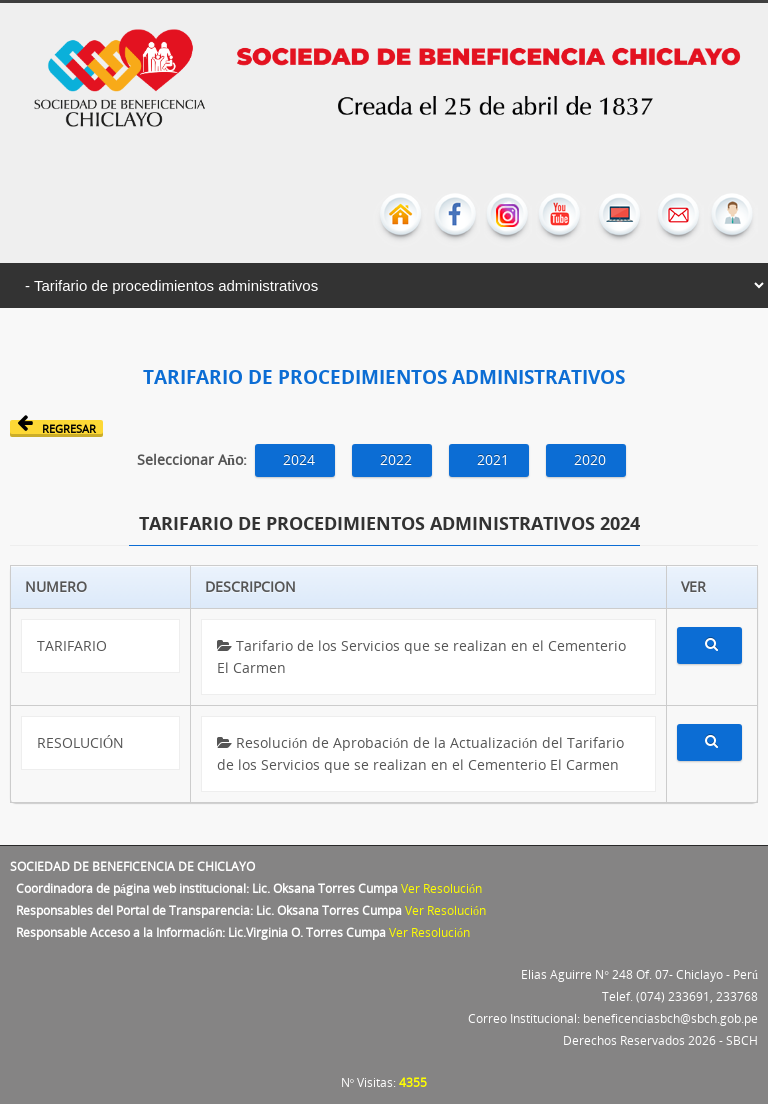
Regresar (56, 428)
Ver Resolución (441, 888)
